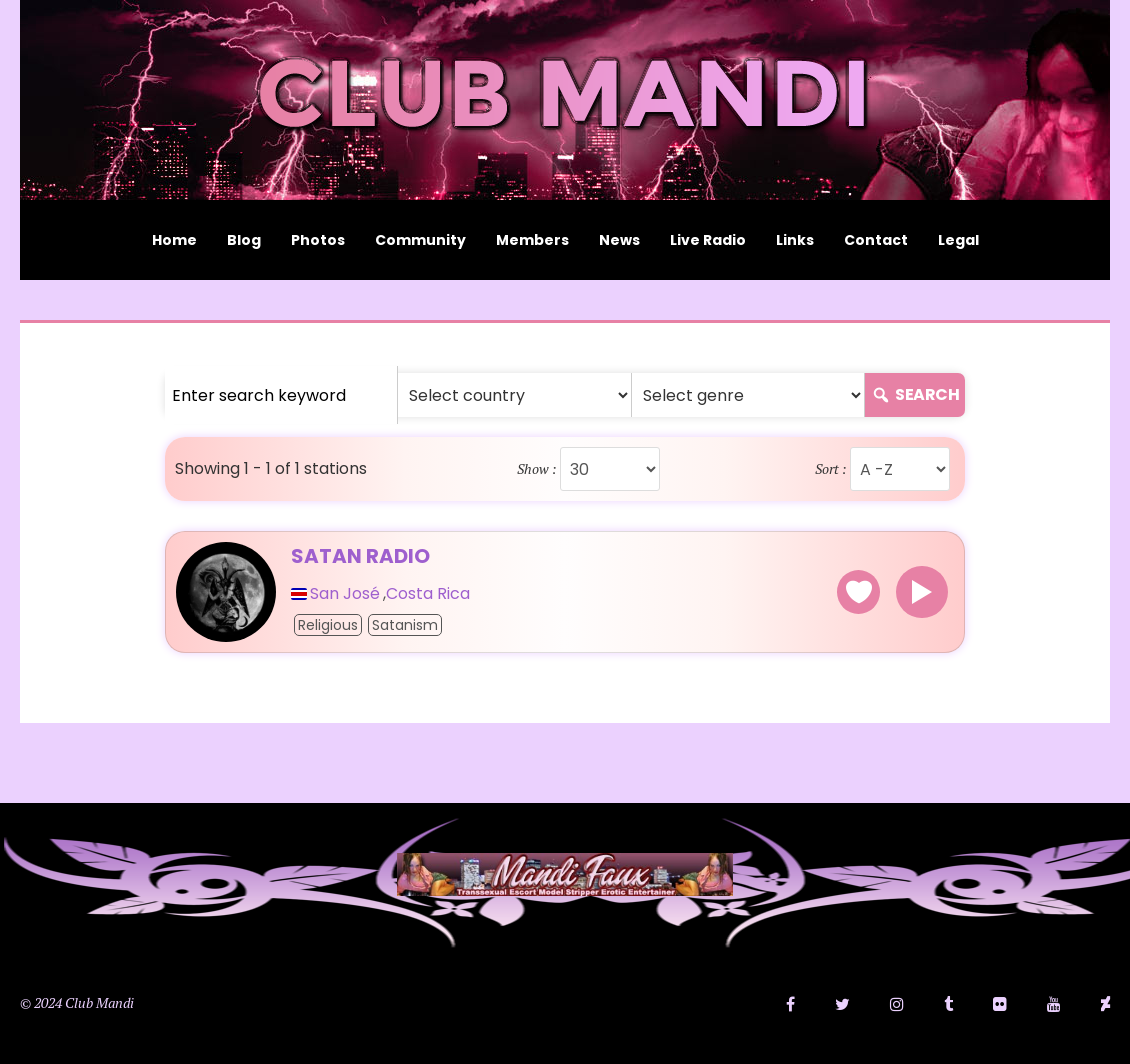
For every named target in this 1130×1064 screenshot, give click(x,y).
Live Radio (708, 240)
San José (345, 594)
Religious (328, 625)
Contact (876, 240)
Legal (958, 240)
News (619, 240)
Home (174, 240)
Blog (244, 240)
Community (420, 240)
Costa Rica (428, 594)
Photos (318, 240)
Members (532, 240)
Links (795, 240)
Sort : (831, 469)
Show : (537, 469)
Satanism (405, 625)
